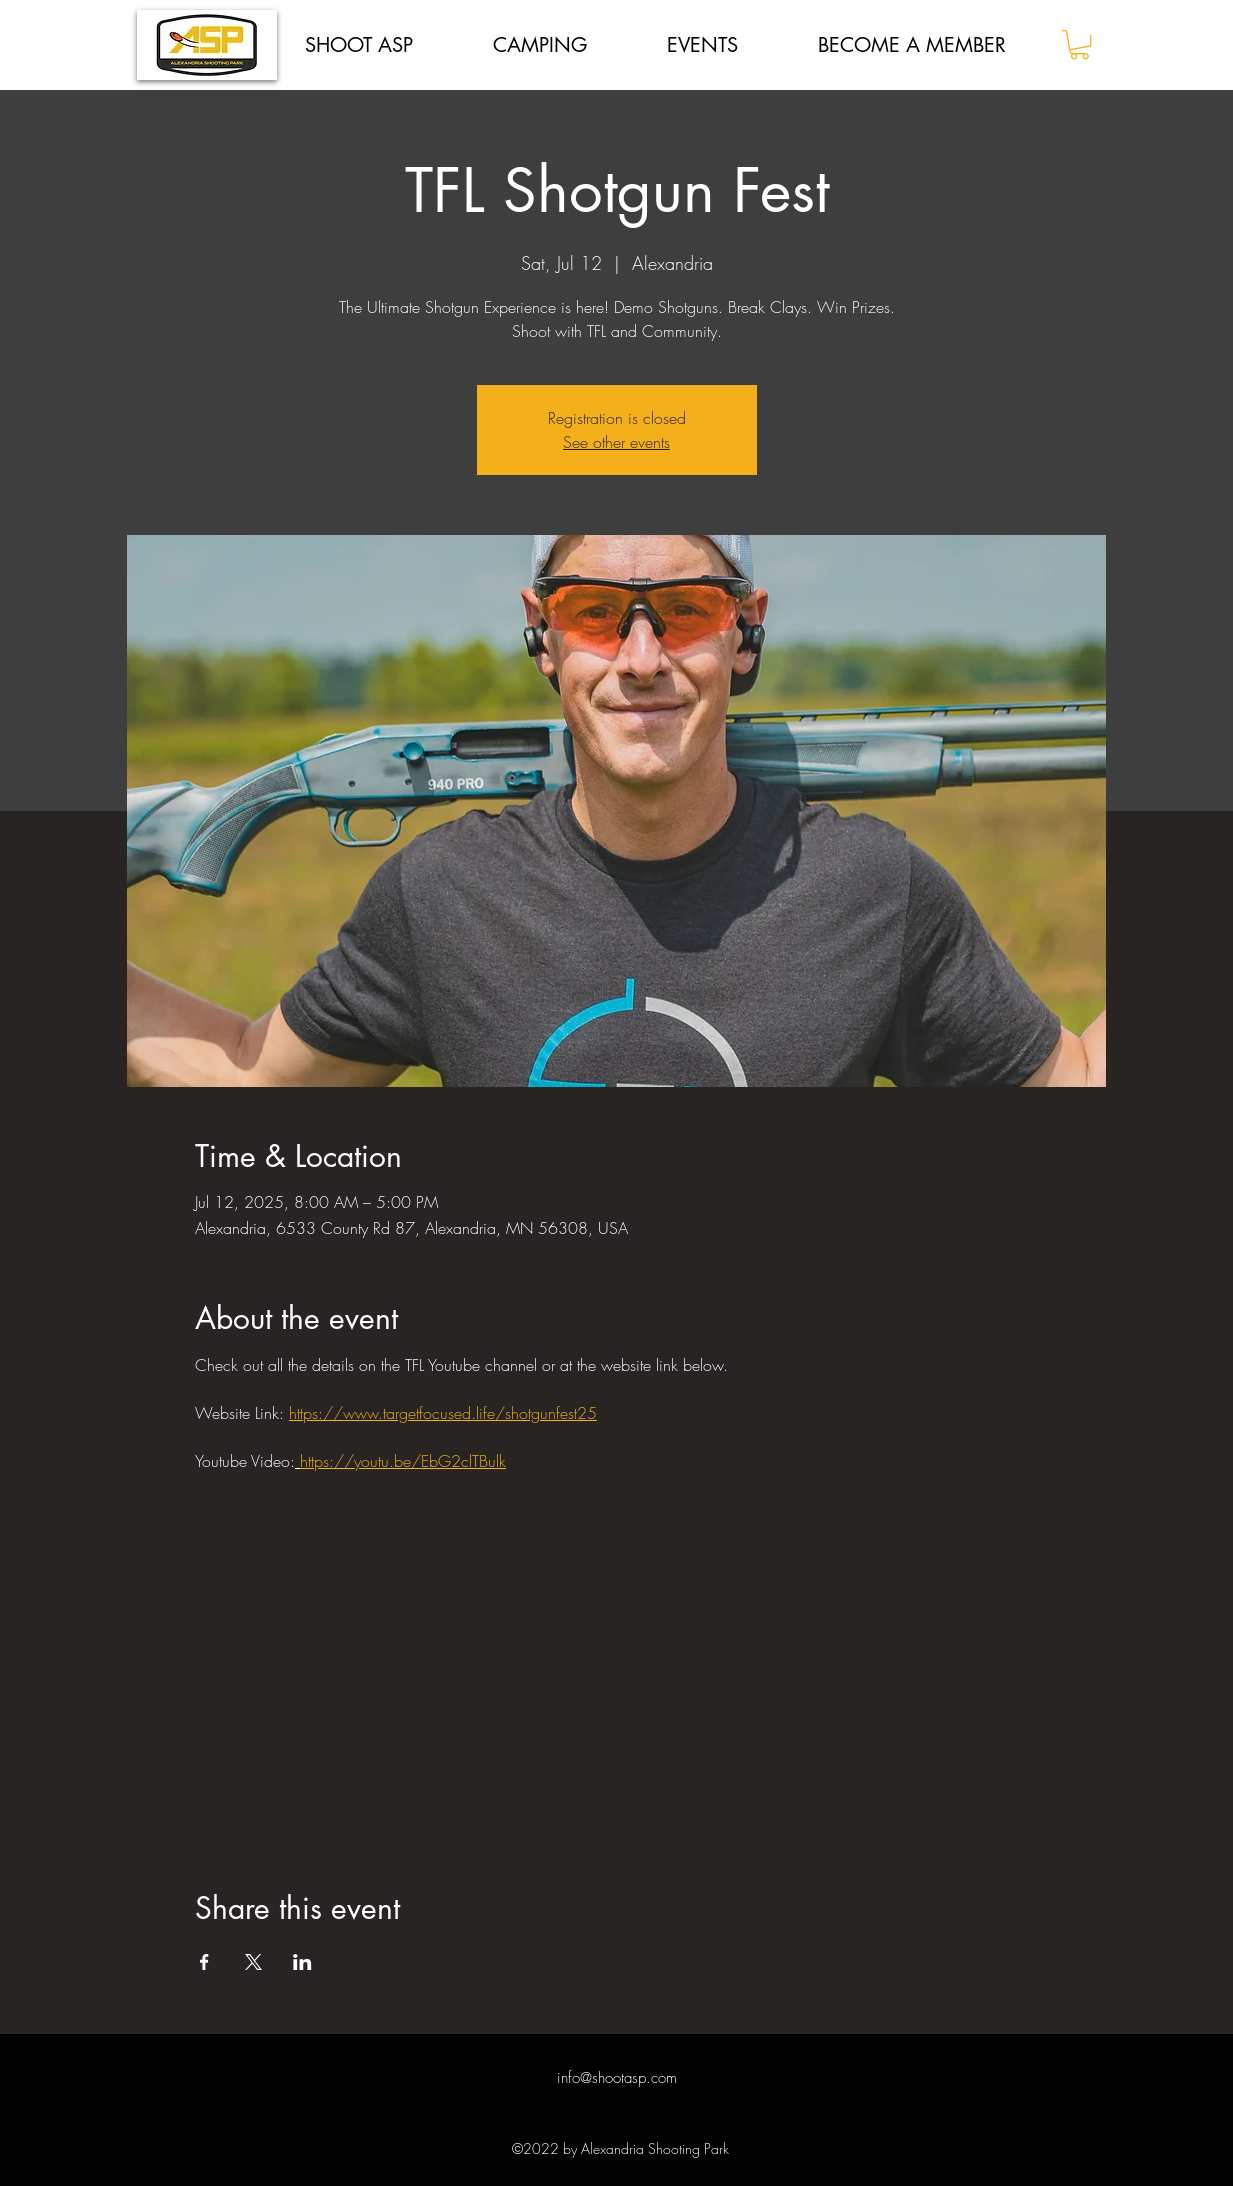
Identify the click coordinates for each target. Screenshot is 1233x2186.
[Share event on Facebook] (204, 1962)
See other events (616, 442)
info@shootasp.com (617, 2078)
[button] (1079, 44)
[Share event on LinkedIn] (302, 1962)
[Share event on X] (253, 1962)
